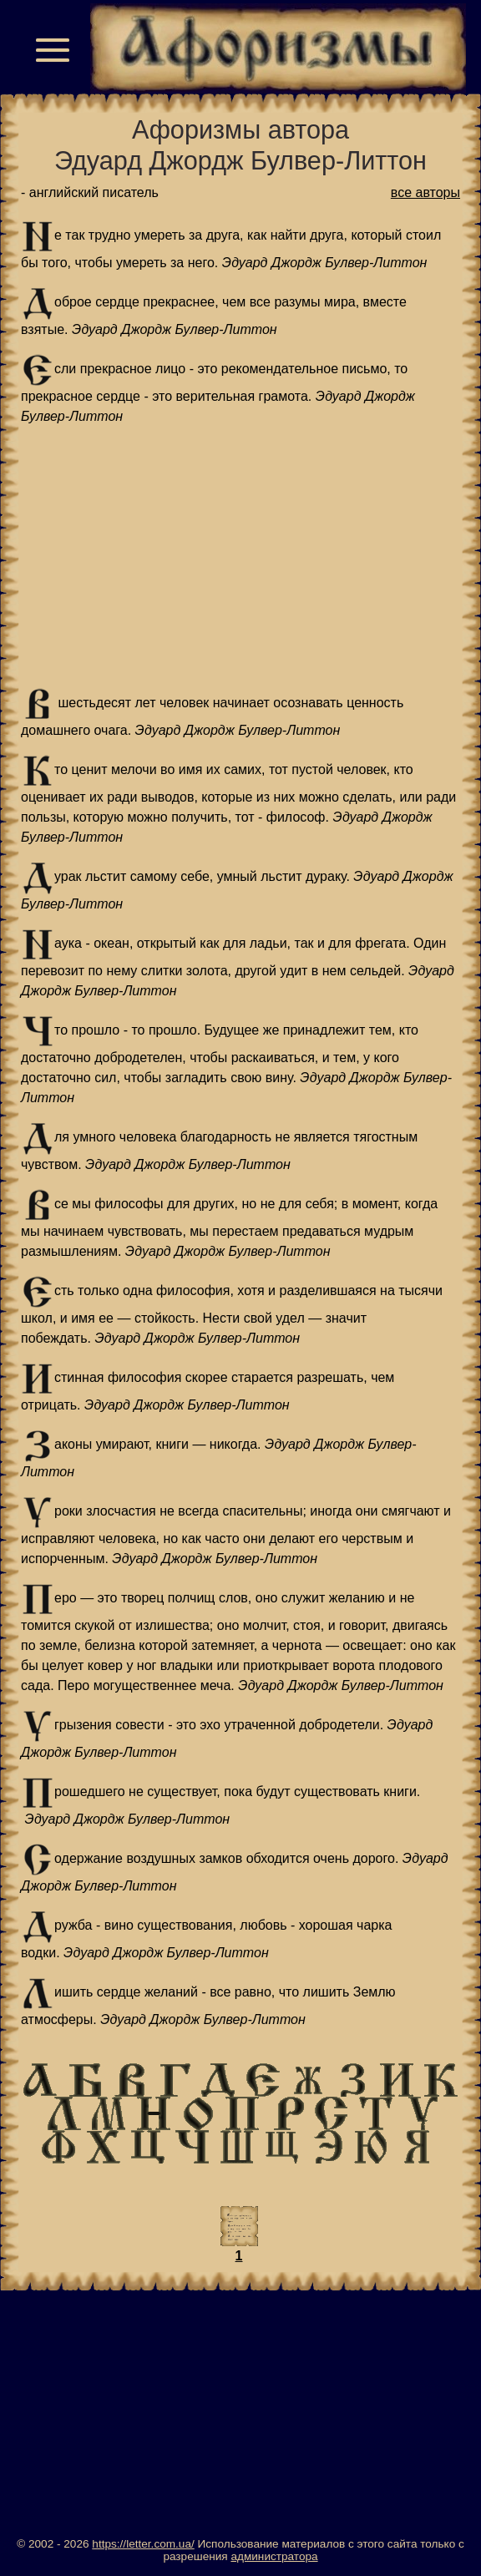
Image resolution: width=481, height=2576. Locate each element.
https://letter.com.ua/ (143, 2544)
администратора (273, 2556)
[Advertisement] (240, 557)
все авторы (425, 192)
